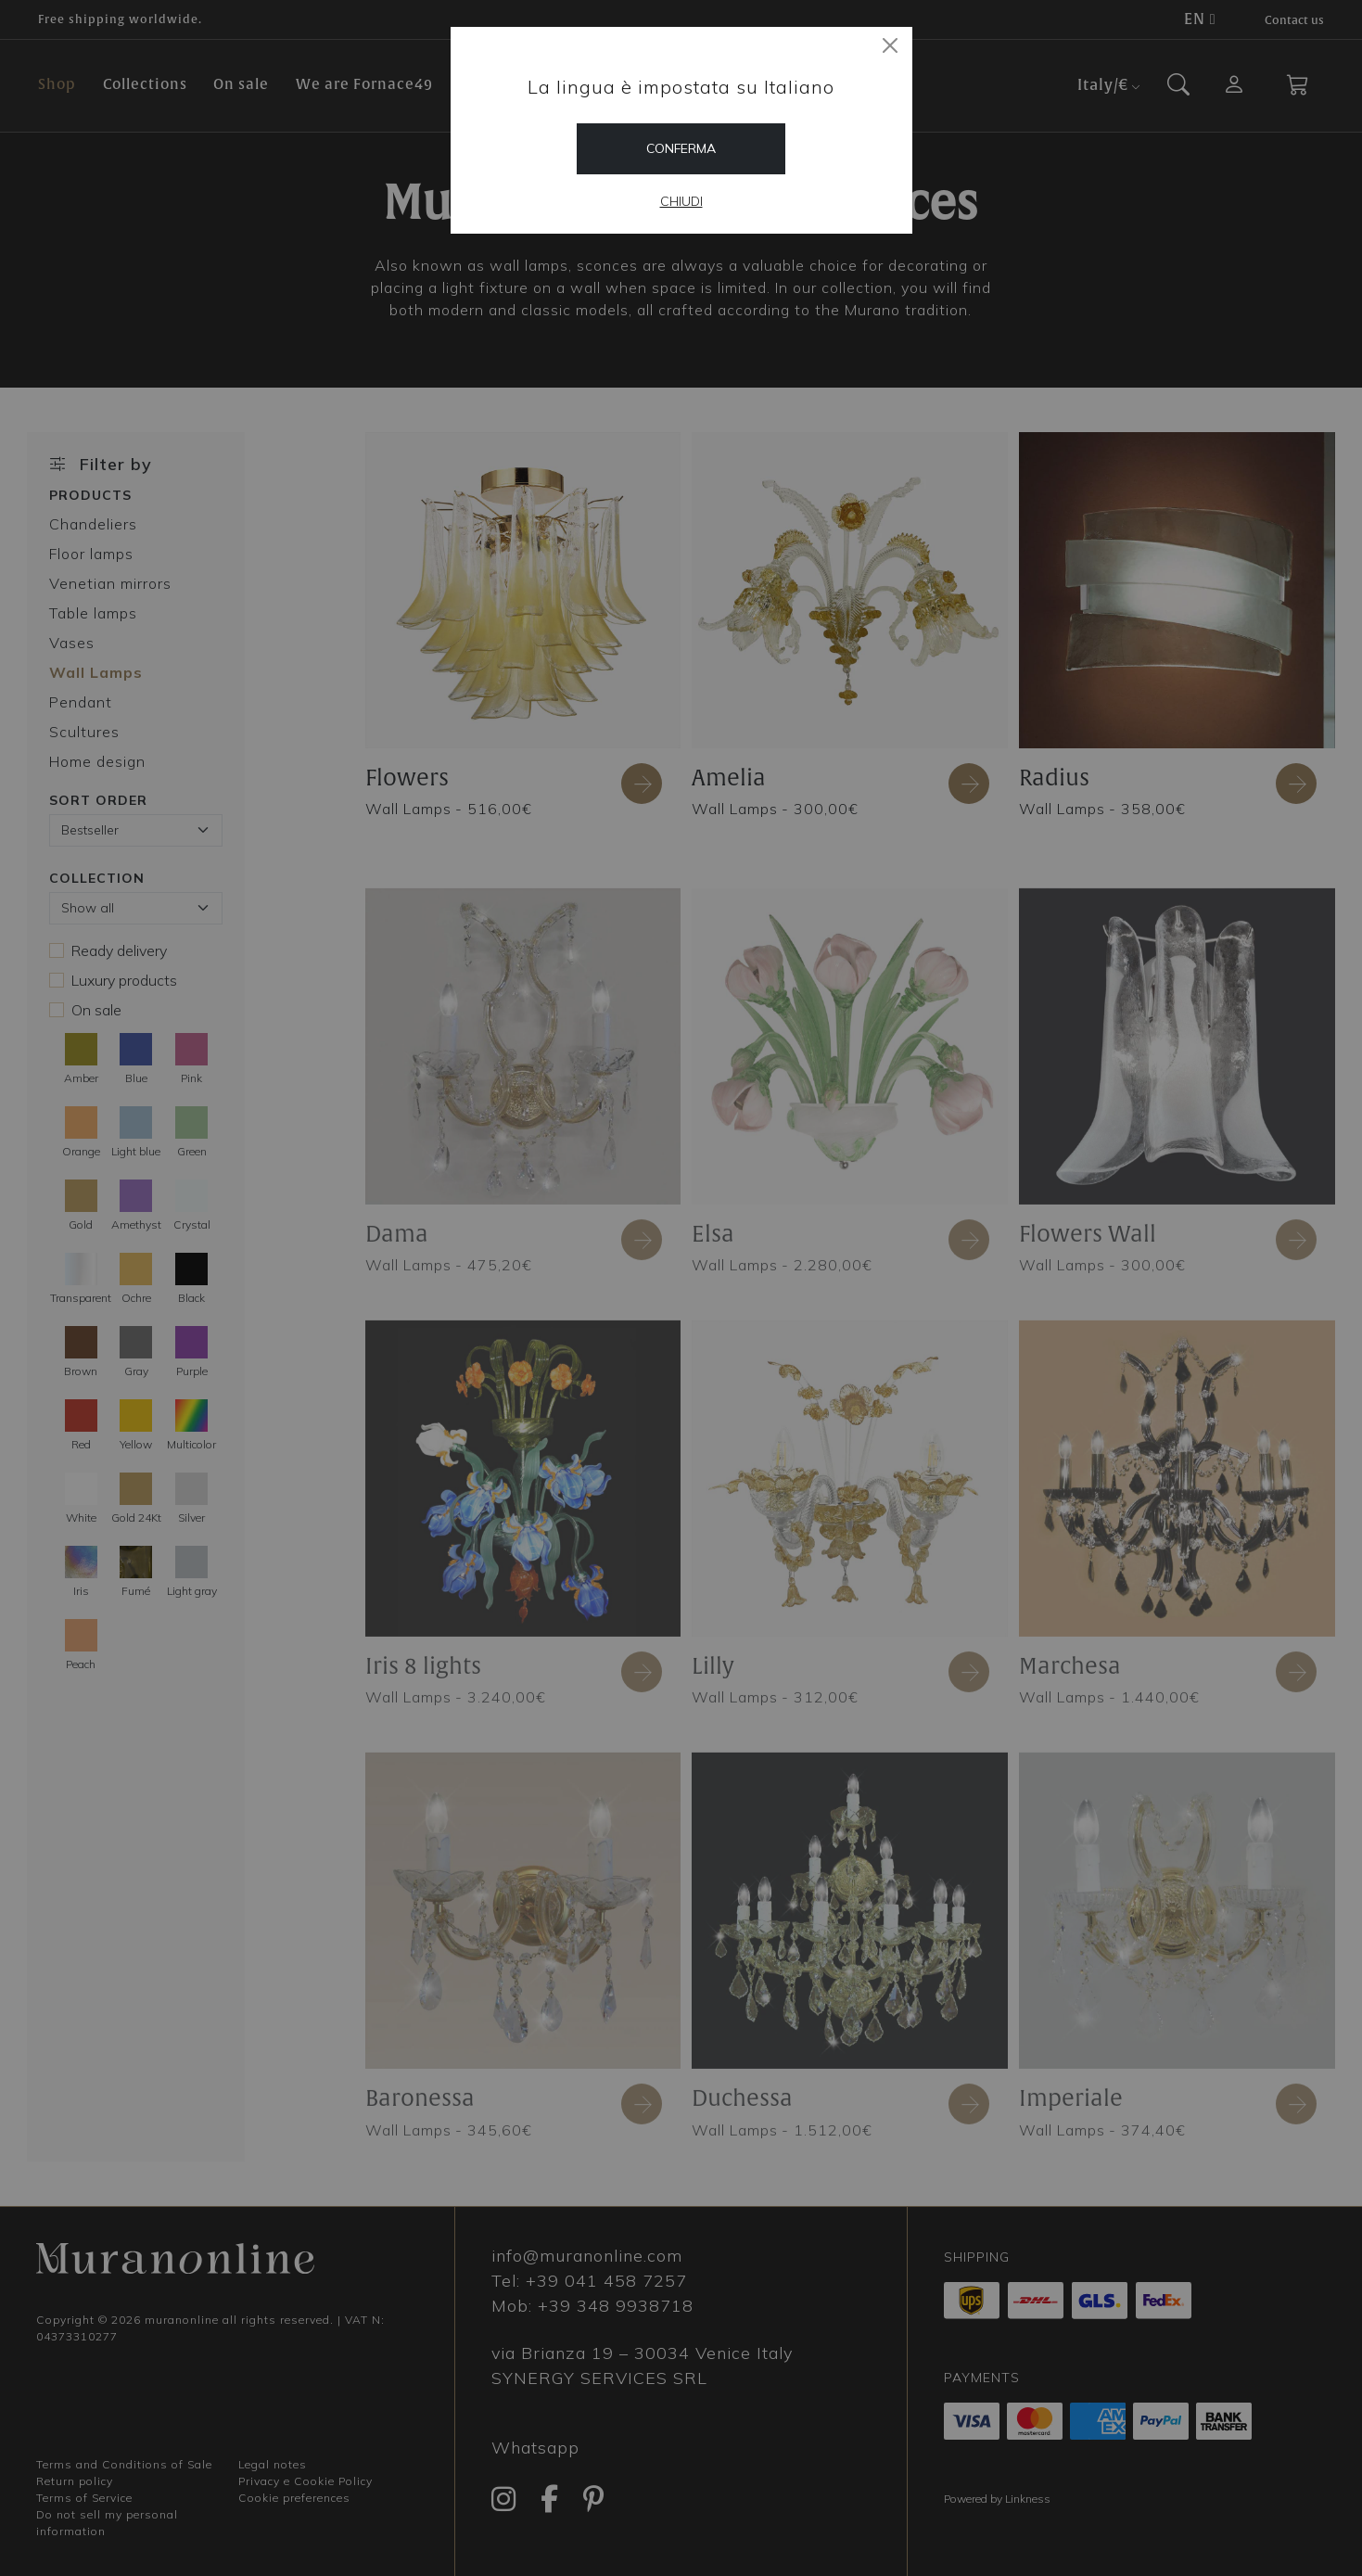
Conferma (681, 148)
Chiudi (681, 201)
